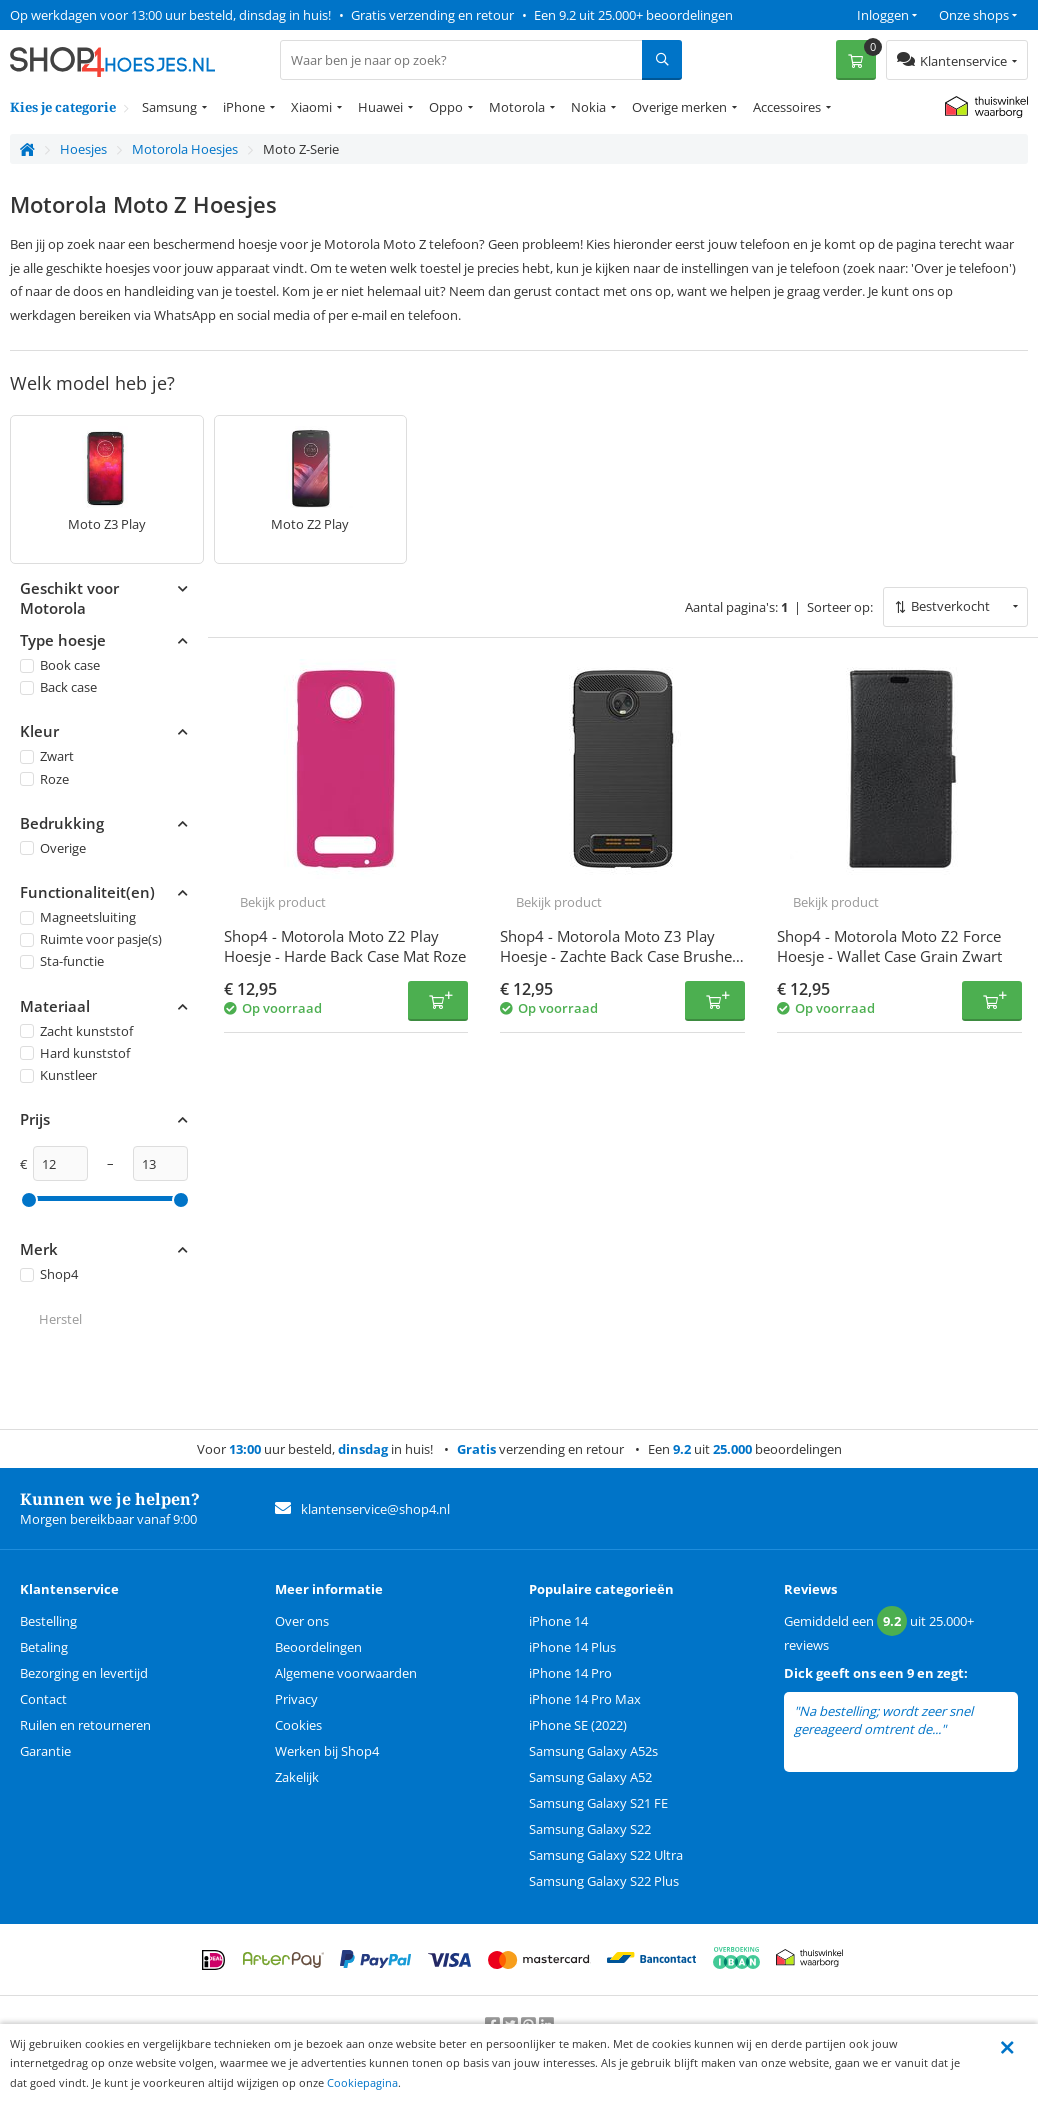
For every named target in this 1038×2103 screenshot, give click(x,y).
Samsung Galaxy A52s (593, 1751)
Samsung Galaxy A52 (590, 1777)
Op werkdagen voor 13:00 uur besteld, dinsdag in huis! (170, 15)
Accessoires (787, 107)
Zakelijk (297, 1777)
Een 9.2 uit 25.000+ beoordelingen (633, 15)
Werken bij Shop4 (327, 1751)
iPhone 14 (558, 1621)
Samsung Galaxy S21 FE (598, 1803)
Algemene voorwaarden (346, 1673)
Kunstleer (58, 1075)
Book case (60, 665)
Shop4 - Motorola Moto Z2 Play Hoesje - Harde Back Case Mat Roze (345, 946)
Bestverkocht (950, 606)
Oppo (446, 107)
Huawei (380, 107)
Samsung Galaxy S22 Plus (604, 1881)
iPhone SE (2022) (578, 1725)
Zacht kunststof (76, 1031)
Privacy (296, 1699)
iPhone (244, 107)
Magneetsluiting (78, 917)
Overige (53, 848)
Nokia (588, 107)
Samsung (169, 107)
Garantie (45, 1751)
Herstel (60, 1320)
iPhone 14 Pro (570, 1673)
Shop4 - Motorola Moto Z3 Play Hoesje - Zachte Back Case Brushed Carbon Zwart (620, 956)
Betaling (44, 1647)
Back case (58, 687)
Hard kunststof (75, 1053)
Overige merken (679, 107)
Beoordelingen (318, 1647)
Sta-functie (62, 962)
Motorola (517, 107)
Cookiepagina (362, 2082)
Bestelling (48, 1621)
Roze (44, 779)
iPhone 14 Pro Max (585, 1699)
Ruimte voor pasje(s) (91, 939)
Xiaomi (311, 107)
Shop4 (49, 1274)
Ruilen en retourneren (85, 1725)
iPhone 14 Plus (572, 1647)
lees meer (977, 1729)
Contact (43, 1699)
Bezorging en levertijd (84, 1673)
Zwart (47, 757)
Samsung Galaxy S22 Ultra (606, 1855)
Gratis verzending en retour (432, 15)
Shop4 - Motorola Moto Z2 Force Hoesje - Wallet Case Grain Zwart (889, 946)
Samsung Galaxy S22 (590, 1829)
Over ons (302, 1621)
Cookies (298, 1725)
